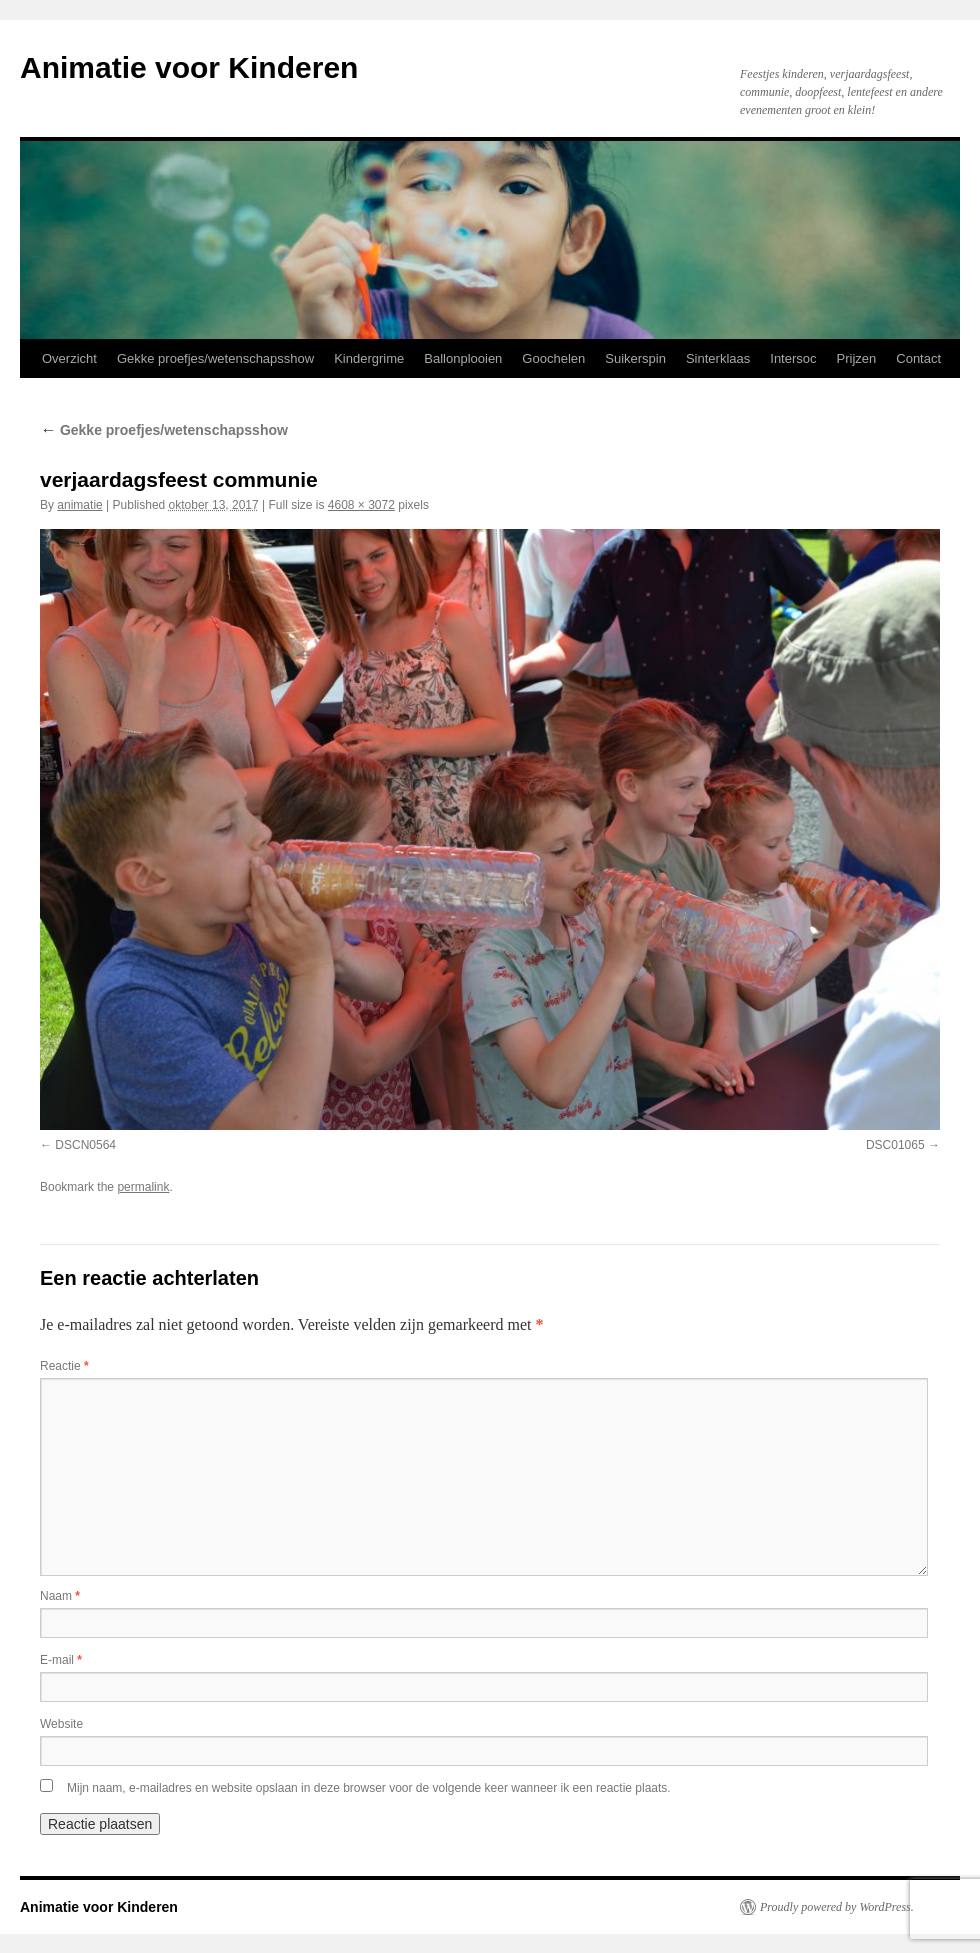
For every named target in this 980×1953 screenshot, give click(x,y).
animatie (79, 505)
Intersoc (793, 358)
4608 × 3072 (361, 505)
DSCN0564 (85, 1145)
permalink (143, 1187)
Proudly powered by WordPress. (837, 1907)
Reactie (64, 1366)
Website (61, 1724)
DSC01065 (895, 1145)
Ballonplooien (463, 358)
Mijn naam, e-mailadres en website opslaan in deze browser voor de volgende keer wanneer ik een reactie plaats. (369, 1788)
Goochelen (553, 358)
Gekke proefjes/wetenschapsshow (215, 358)
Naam (60, 1596)
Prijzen (857, 358)
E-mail (61, 1660)
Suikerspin (635, 358)
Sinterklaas (718, 358)
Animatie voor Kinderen (189, 67)
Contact (918, 358)
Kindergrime (369, 358)
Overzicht (69, 358)
